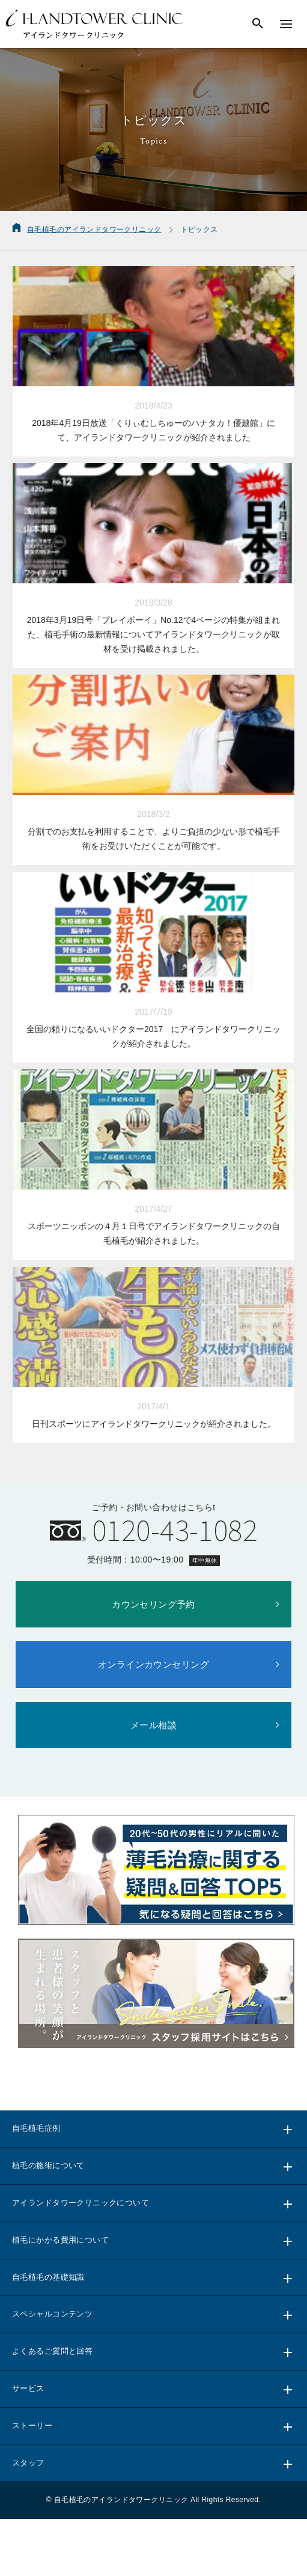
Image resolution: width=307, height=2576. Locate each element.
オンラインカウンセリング (153, 1664)
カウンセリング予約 (153, 1604)
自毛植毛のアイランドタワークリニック (121, 2500)
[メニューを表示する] (286, 24)
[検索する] (258, 24)
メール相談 (153, 1725)
